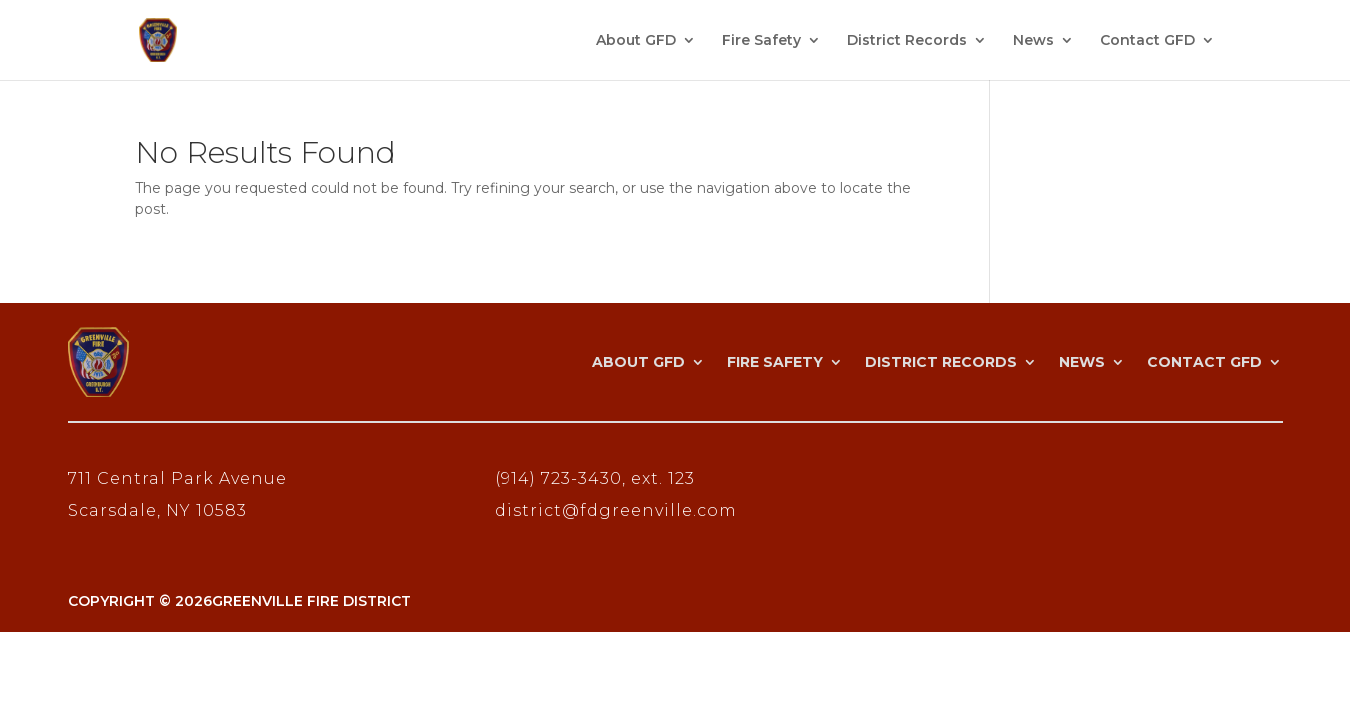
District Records (907, 41)
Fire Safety (761, 41)
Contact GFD (1147, 41)
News (1033, 41)
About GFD (636, 41)
